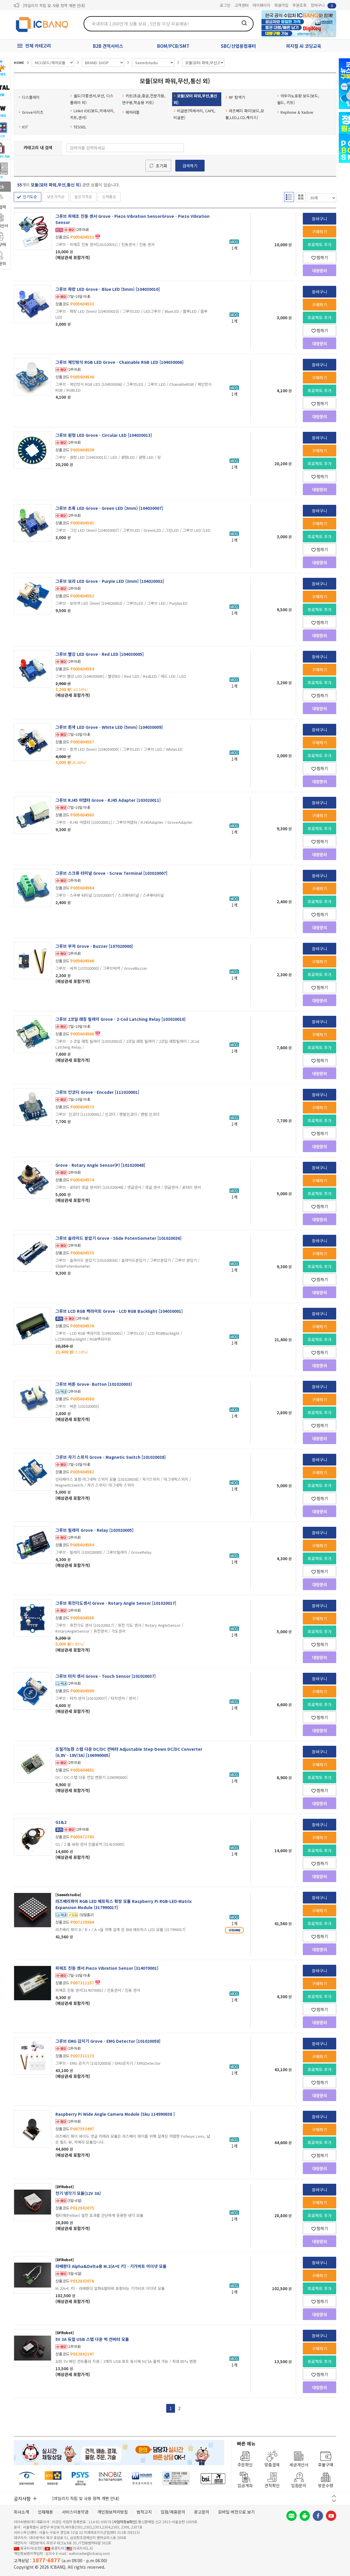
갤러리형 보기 (301, 197)
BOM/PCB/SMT (173, 46)
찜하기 (319, 257)
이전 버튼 (334, 2496)
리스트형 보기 (289, 197)
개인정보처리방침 (112, 2512)
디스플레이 (29, 97)
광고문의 (201, 2512)
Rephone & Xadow (295, 112)
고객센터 (242, 5)
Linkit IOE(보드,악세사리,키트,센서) (92, 114)
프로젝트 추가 (319, 244)
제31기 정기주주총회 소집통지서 (49, 5)
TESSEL (78, 127)
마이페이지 (261, 5)
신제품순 (109, 196)
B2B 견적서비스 (108, 46)
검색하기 (190, 166)
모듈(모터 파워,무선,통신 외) (195, 99)
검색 (244, 22)
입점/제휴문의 (173, 2512)
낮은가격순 (55, 196)
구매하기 (319, 232)
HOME (19, 62)
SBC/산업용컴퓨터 (238, 46)
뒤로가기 (324, 33)
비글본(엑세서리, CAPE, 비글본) (194, 114)
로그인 (225, 5)
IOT (23, 127)
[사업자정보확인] (124, 2521)
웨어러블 (131, 112)
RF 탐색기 (235, 97)
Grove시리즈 (30, 112)
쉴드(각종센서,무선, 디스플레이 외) (91, 99)
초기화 (161, 166)
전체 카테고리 (38, 46)
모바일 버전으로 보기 (236, 2512)
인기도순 (30, 196)
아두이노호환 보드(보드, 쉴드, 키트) (298, 99)
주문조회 (300, 5)
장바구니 (323, 5)
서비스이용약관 (75, 2512)
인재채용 (45, 2512)
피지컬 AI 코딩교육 (303, 46)
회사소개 (21, 2512)
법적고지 (144, 2512)
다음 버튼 (334, 2500)
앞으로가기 (332, 33)
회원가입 (281, 5)
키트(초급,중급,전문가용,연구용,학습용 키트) (143, 99)
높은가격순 (83, 196)
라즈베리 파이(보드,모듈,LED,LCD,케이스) (244, 114)
